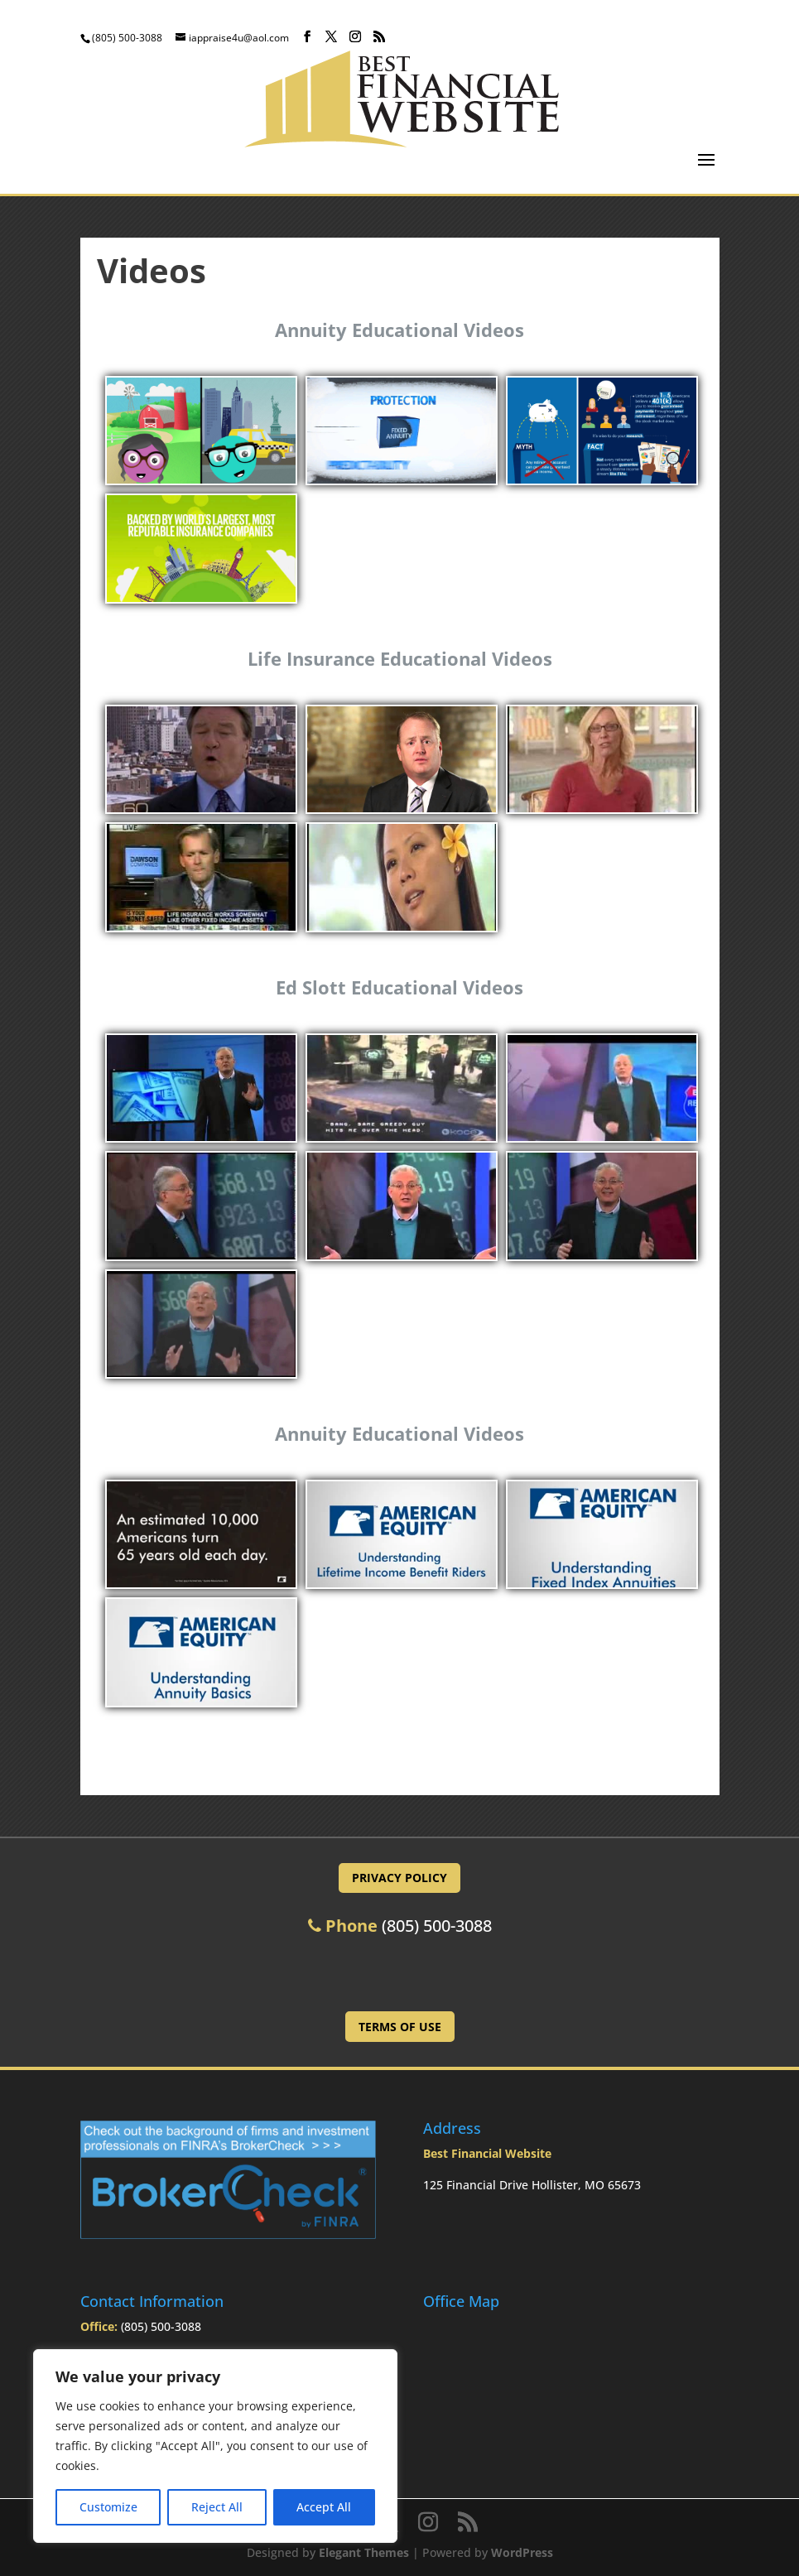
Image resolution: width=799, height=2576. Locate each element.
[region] (215, 2446)
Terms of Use (400, 2026)
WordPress (522, 2552)
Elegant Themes (364, 2552)
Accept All (323, 2507)
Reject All (217, 2507)
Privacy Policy (399, 1877)
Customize (108, 2507)
